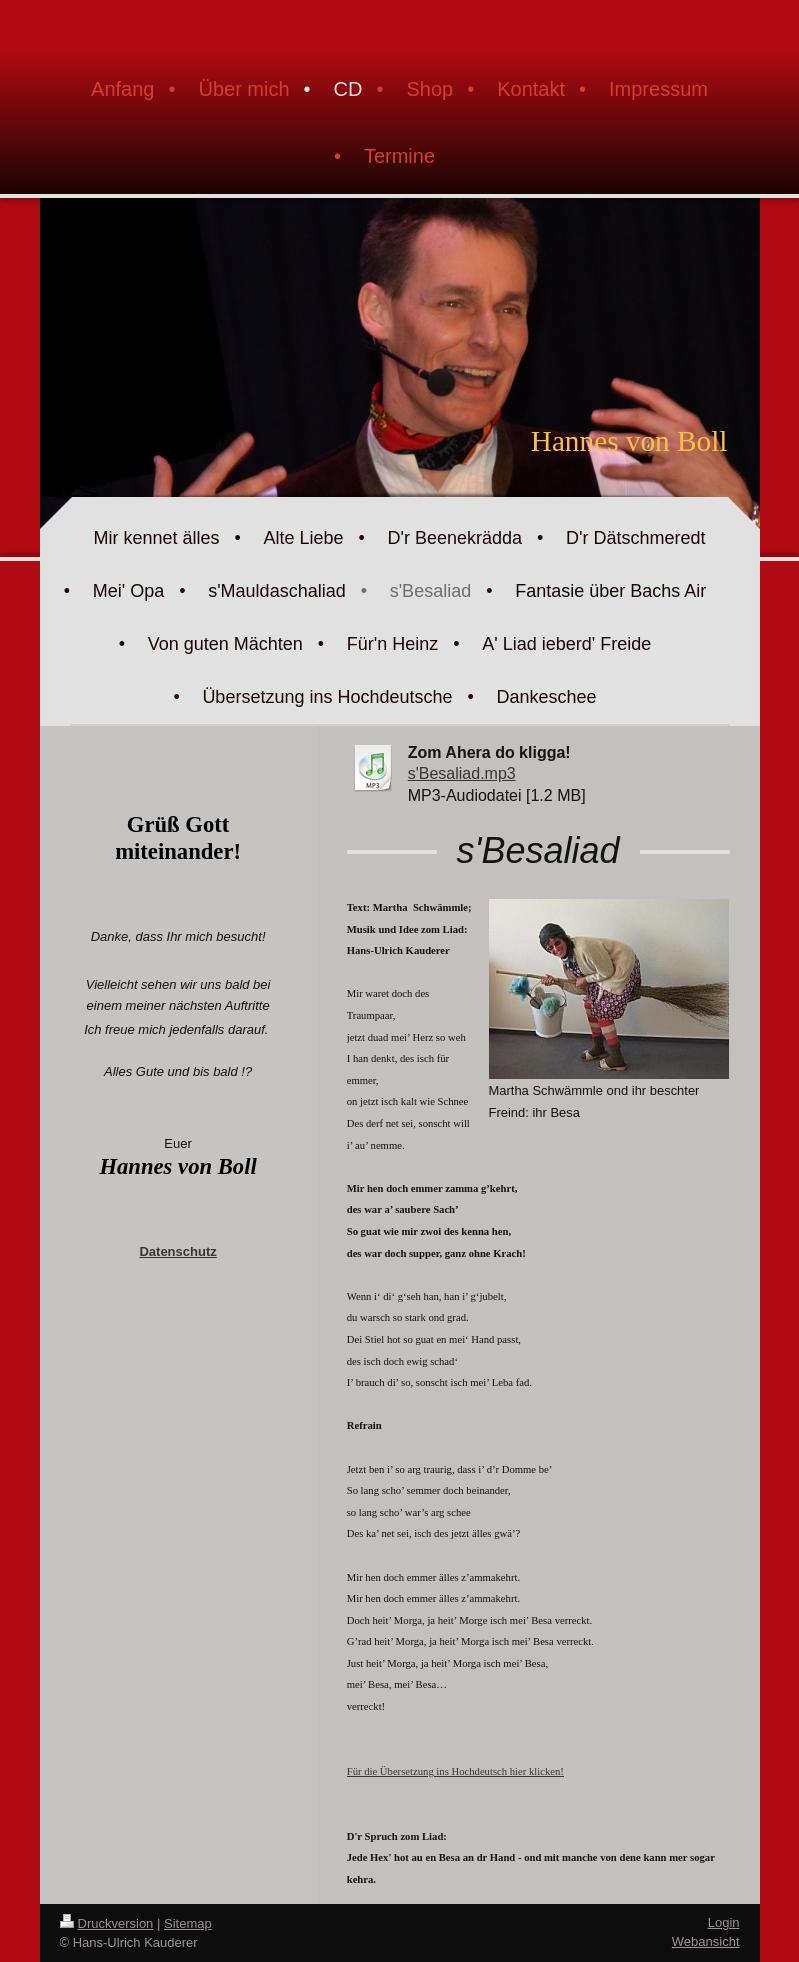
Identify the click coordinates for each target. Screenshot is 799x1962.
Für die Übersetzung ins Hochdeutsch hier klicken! (455, 1771)
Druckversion (107, 1923)
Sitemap (188, 1923)
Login (724, 1922)
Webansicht (706, 1941)
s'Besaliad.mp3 (462, 773)
